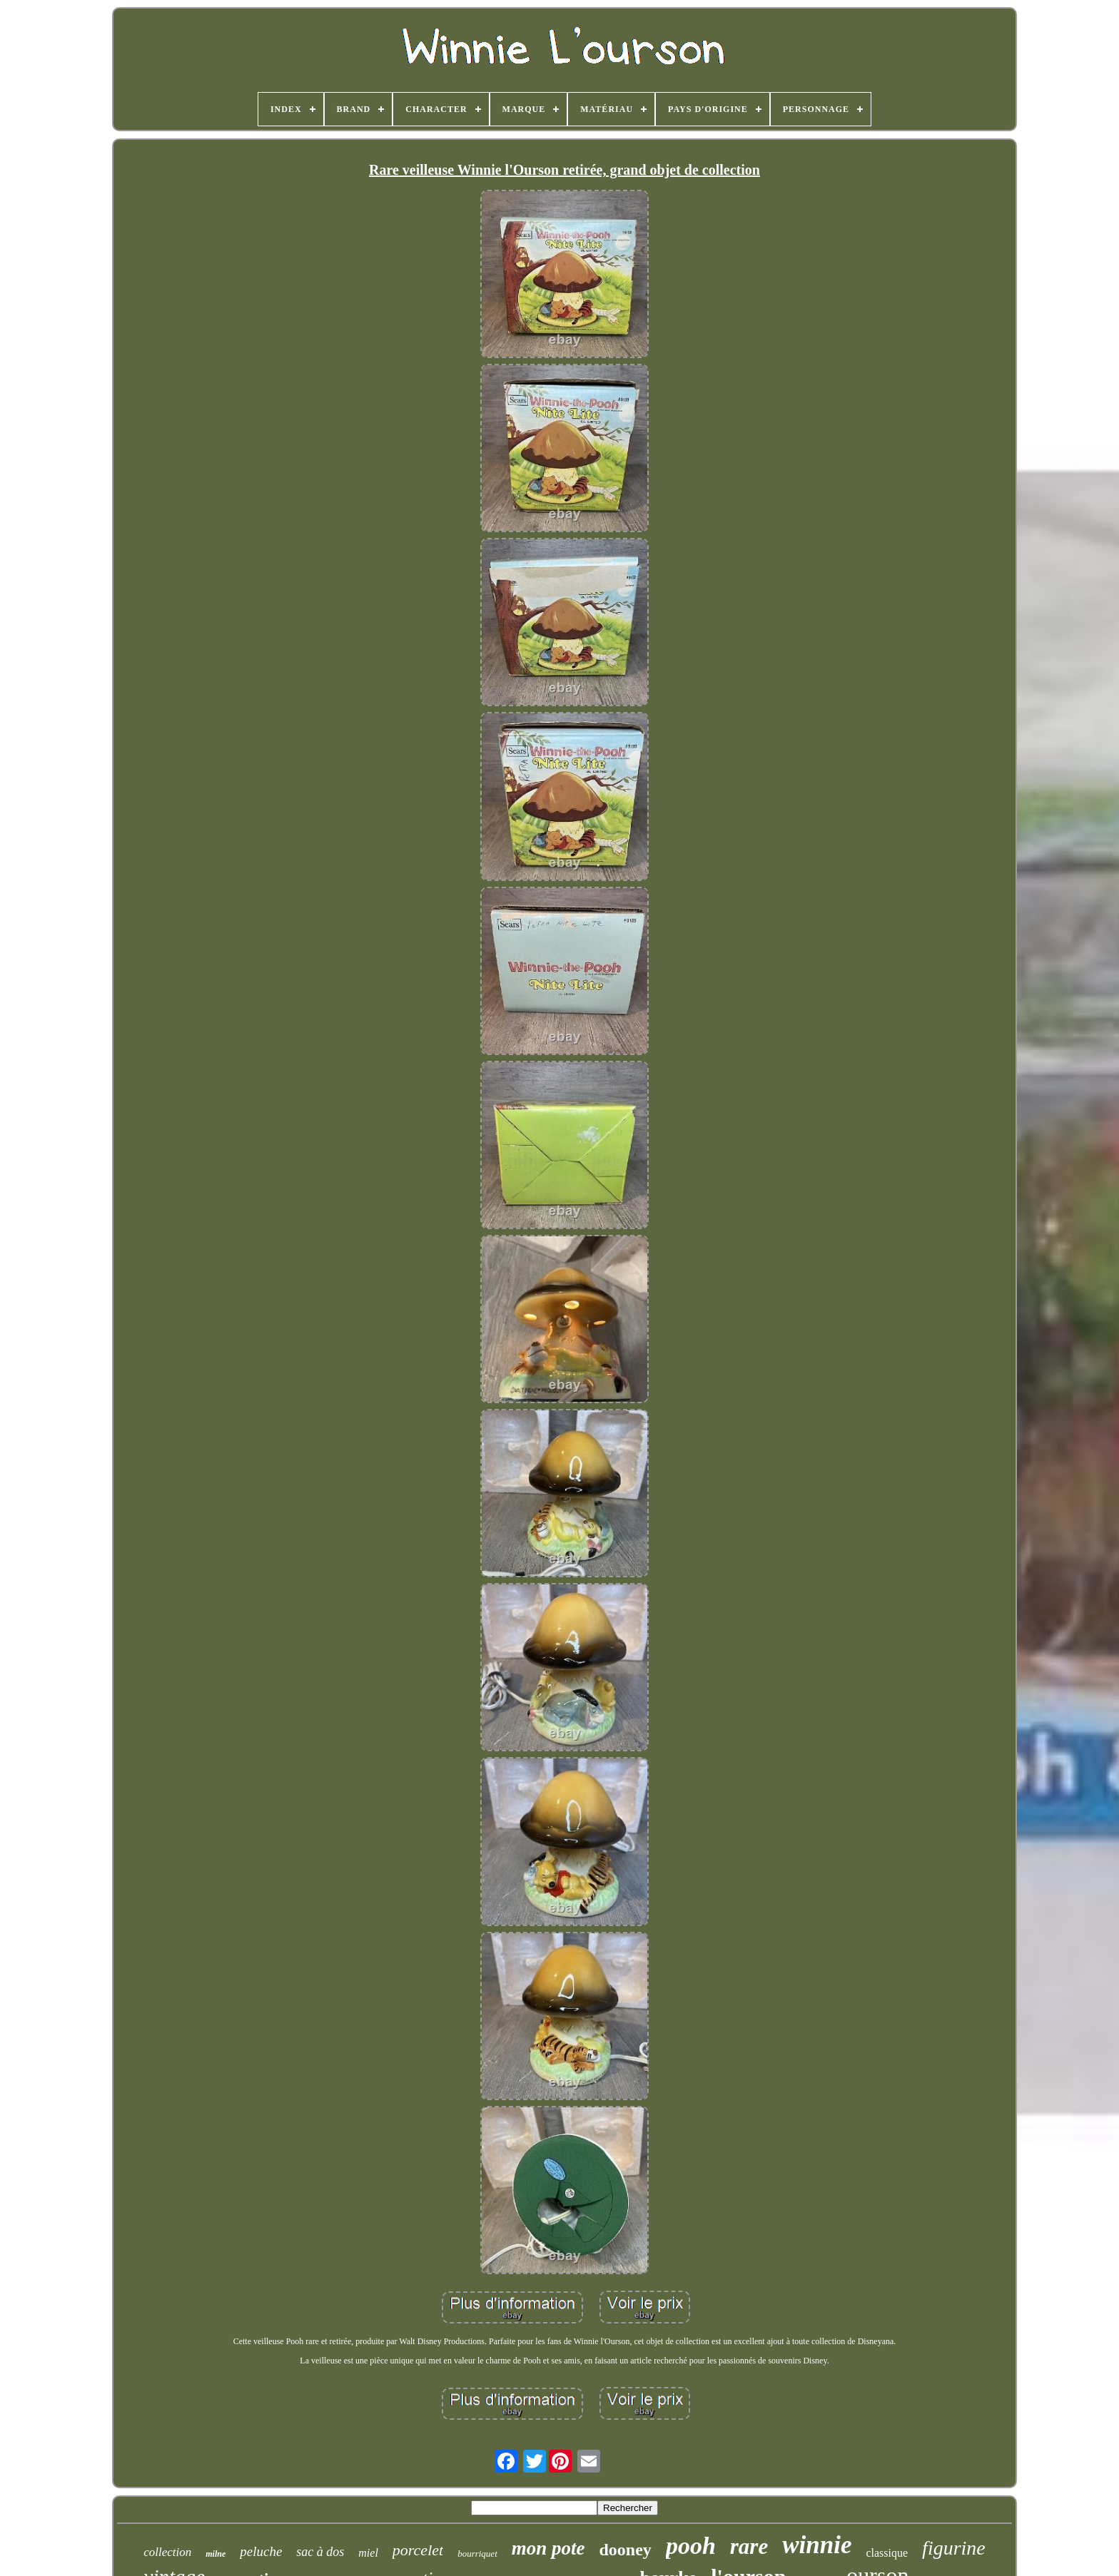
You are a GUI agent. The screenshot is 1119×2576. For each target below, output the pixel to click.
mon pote (548, 2548)
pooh (691, 2545)
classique (887, 2553)
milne (216, 2554)
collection (167, 2552)
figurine (954, 2548)
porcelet (418, 2550)
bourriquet (477, 2553)
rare (749, 2546)
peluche (261, 2551)
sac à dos (320, 2552)
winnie (816, 2545)
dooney (625, 2549)
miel (368, 2553)
